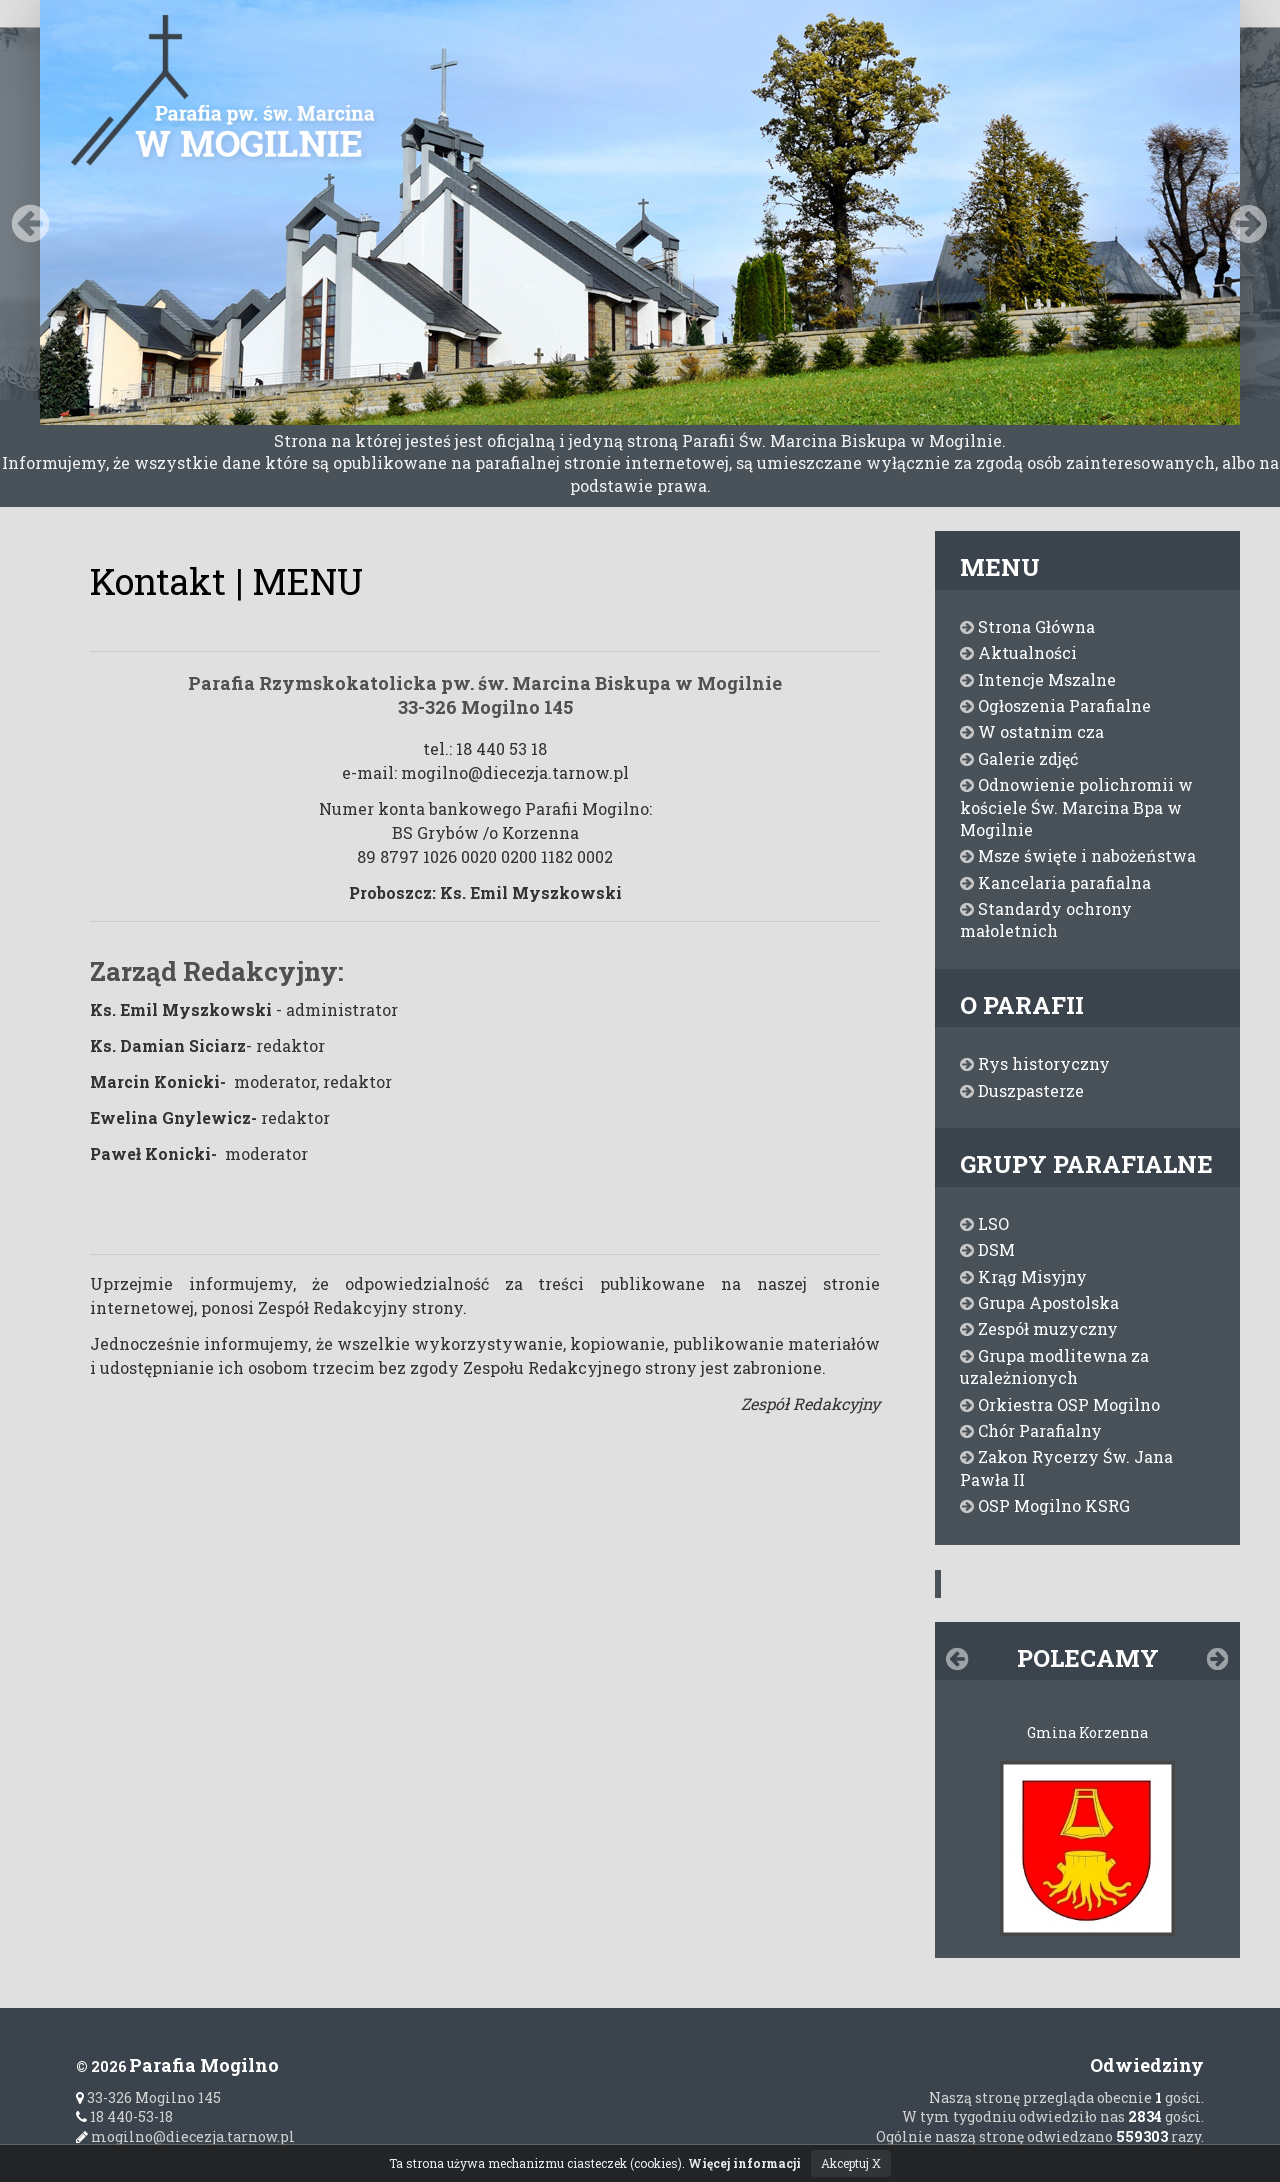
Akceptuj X (851, 2163)
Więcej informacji (744, 2163)
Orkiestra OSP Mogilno (1060, 1404)
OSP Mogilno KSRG (1045, 1505)
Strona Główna (1027, 626)
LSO (984, 1223)
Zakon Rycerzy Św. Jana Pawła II (1066, 1467)
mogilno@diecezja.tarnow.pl (185, 2136)
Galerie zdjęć (1019, 758)
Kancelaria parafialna (1055, 882)
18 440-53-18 (124, 2116)
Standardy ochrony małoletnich (1046, 919)
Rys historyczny (1035, 1063)
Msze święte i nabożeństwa (1078, 855)
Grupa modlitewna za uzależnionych (1054, 1366)
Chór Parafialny (1031, 1430)
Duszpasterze (1022, 1090)
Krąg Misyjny (1023, 1276)
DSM (987, 1249)
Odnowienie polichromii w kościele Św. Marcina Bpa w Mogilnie (1076, 807)
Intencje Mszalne (1038, 679)
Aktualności (1018, 652)
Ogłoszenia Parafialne (1055, 705)
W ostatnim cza (1032, 731)
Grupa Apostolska (1039, 1302)
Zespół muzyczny (1039, 1328)
